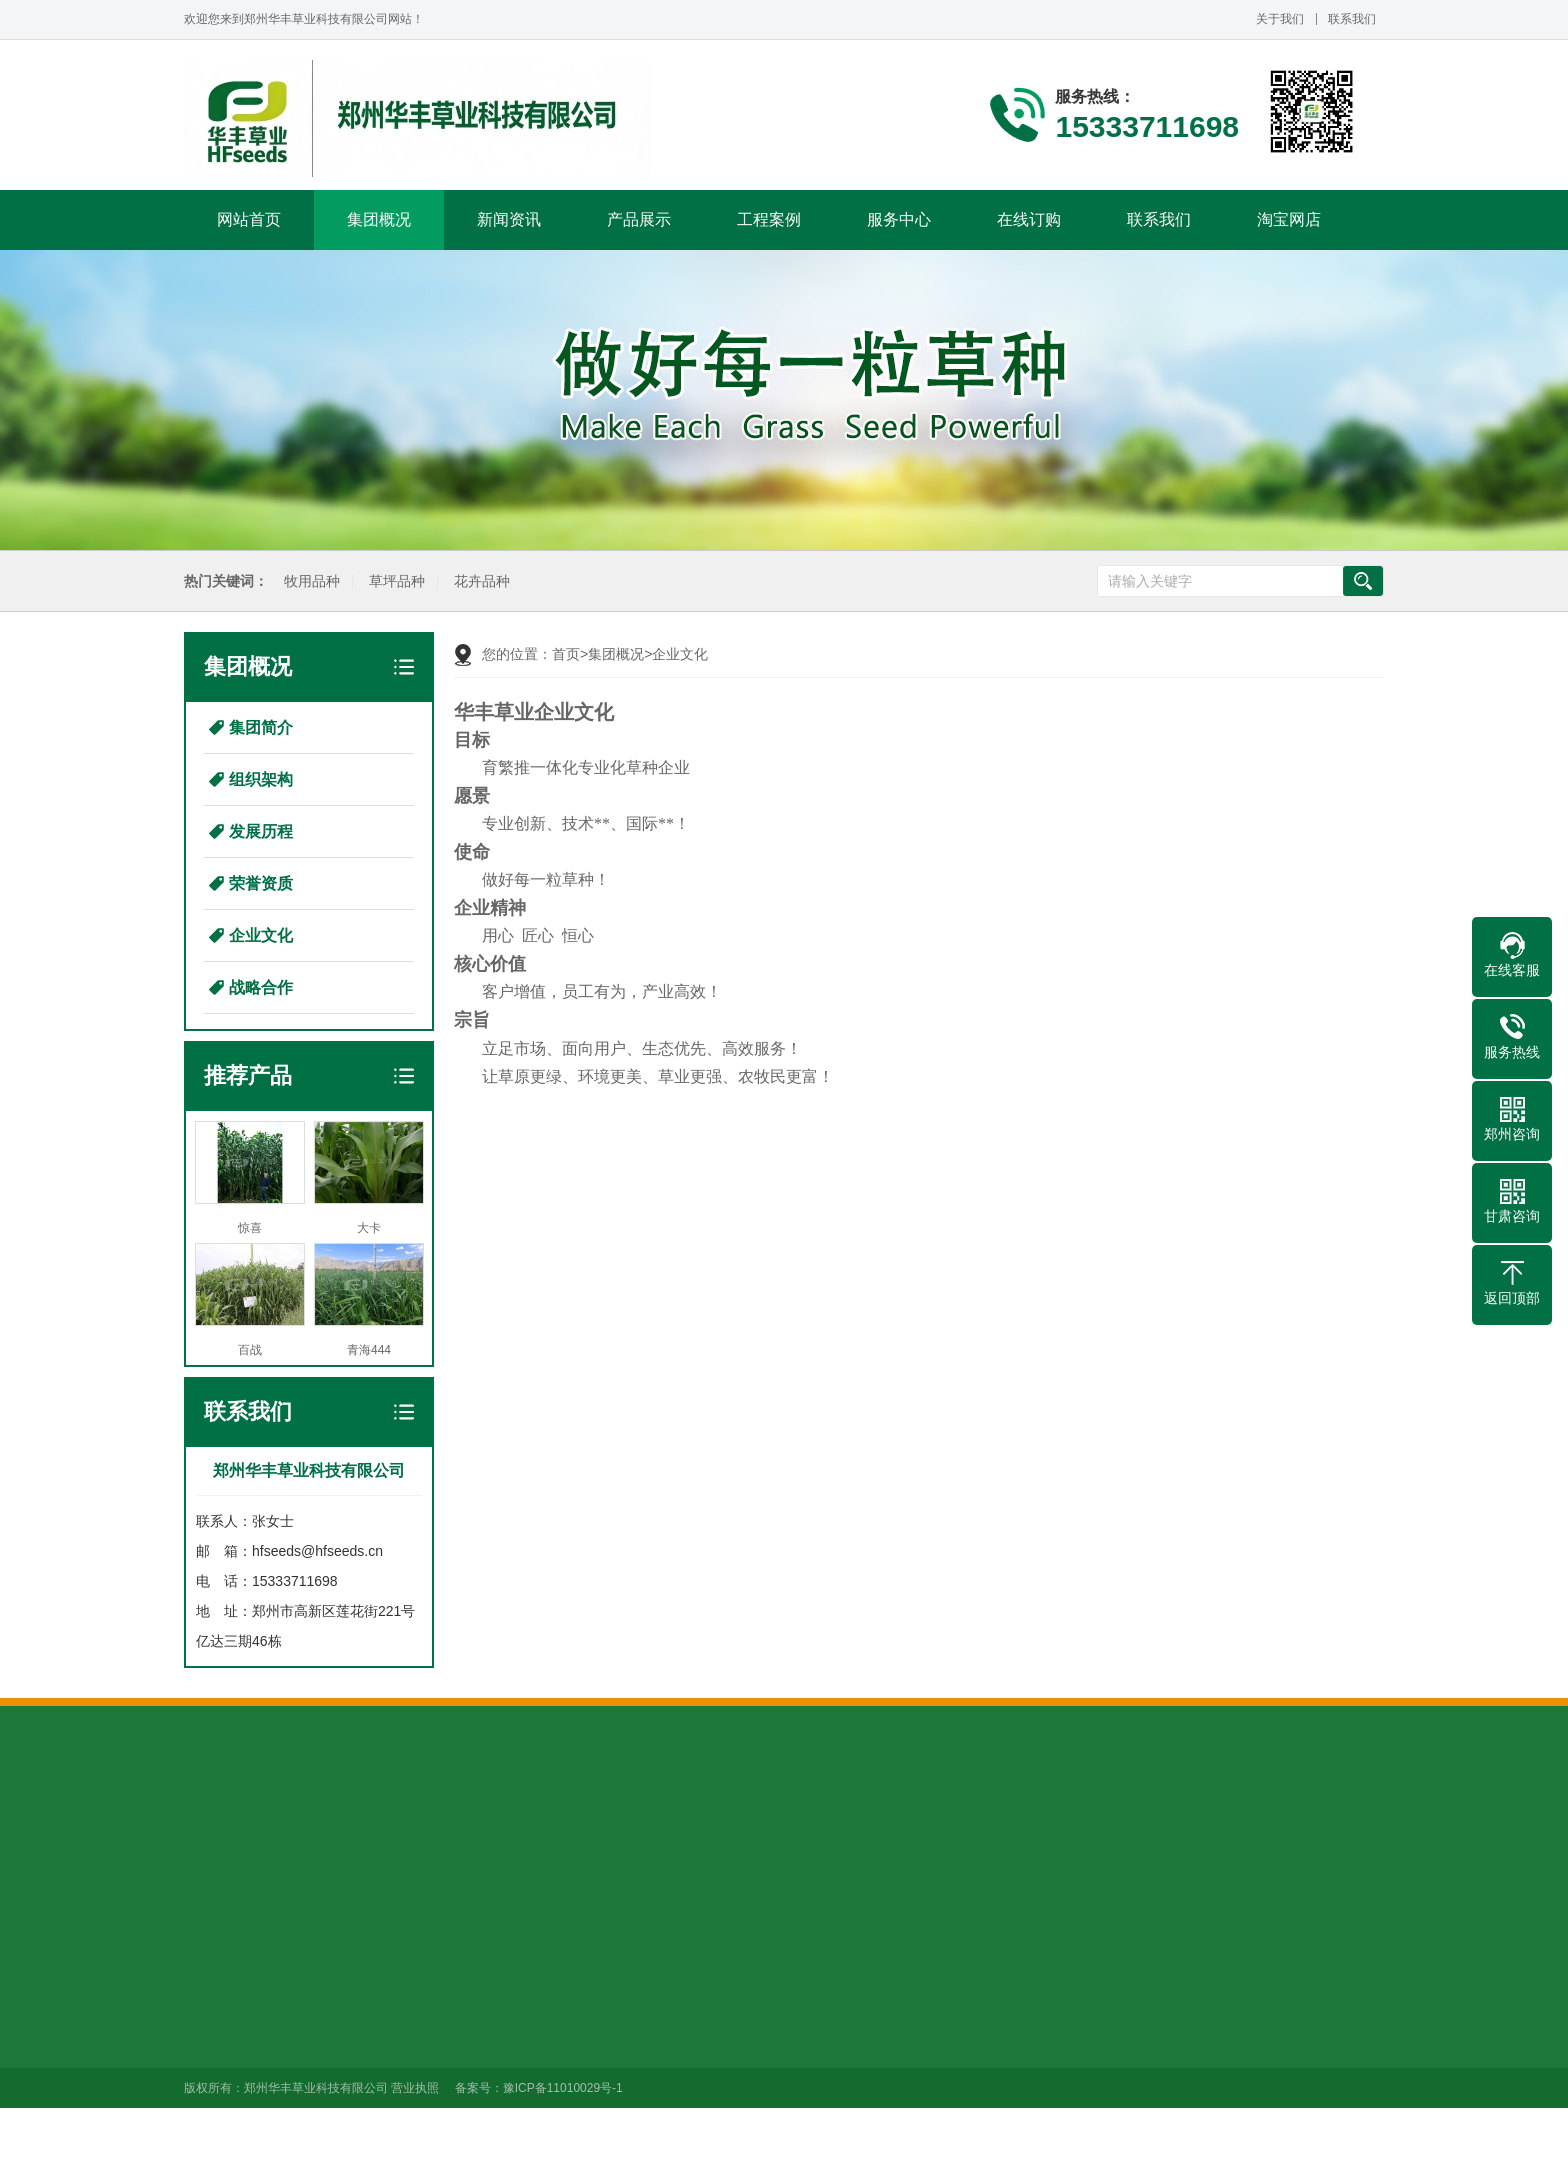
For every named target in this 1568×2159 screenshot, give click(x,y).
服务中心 (899, 219)
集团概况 (379, 219)
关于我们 (1280, 19)
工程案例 (769, 219)
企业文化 (261, 935)
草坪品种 (394, 581)
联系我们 (1352, 19)
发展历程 (261, 831)
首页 (566, 654)
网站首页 (249, 219)
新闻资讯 (509, 219)
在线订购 (1029, 219)
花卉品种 (479, 581)
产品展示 (639, 219)
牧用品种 (309, 581)
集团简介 (261, 727)
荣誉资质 (261, 883)
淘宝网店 (1289, 219)
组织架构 (261, 779)
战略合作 (261, 987)
